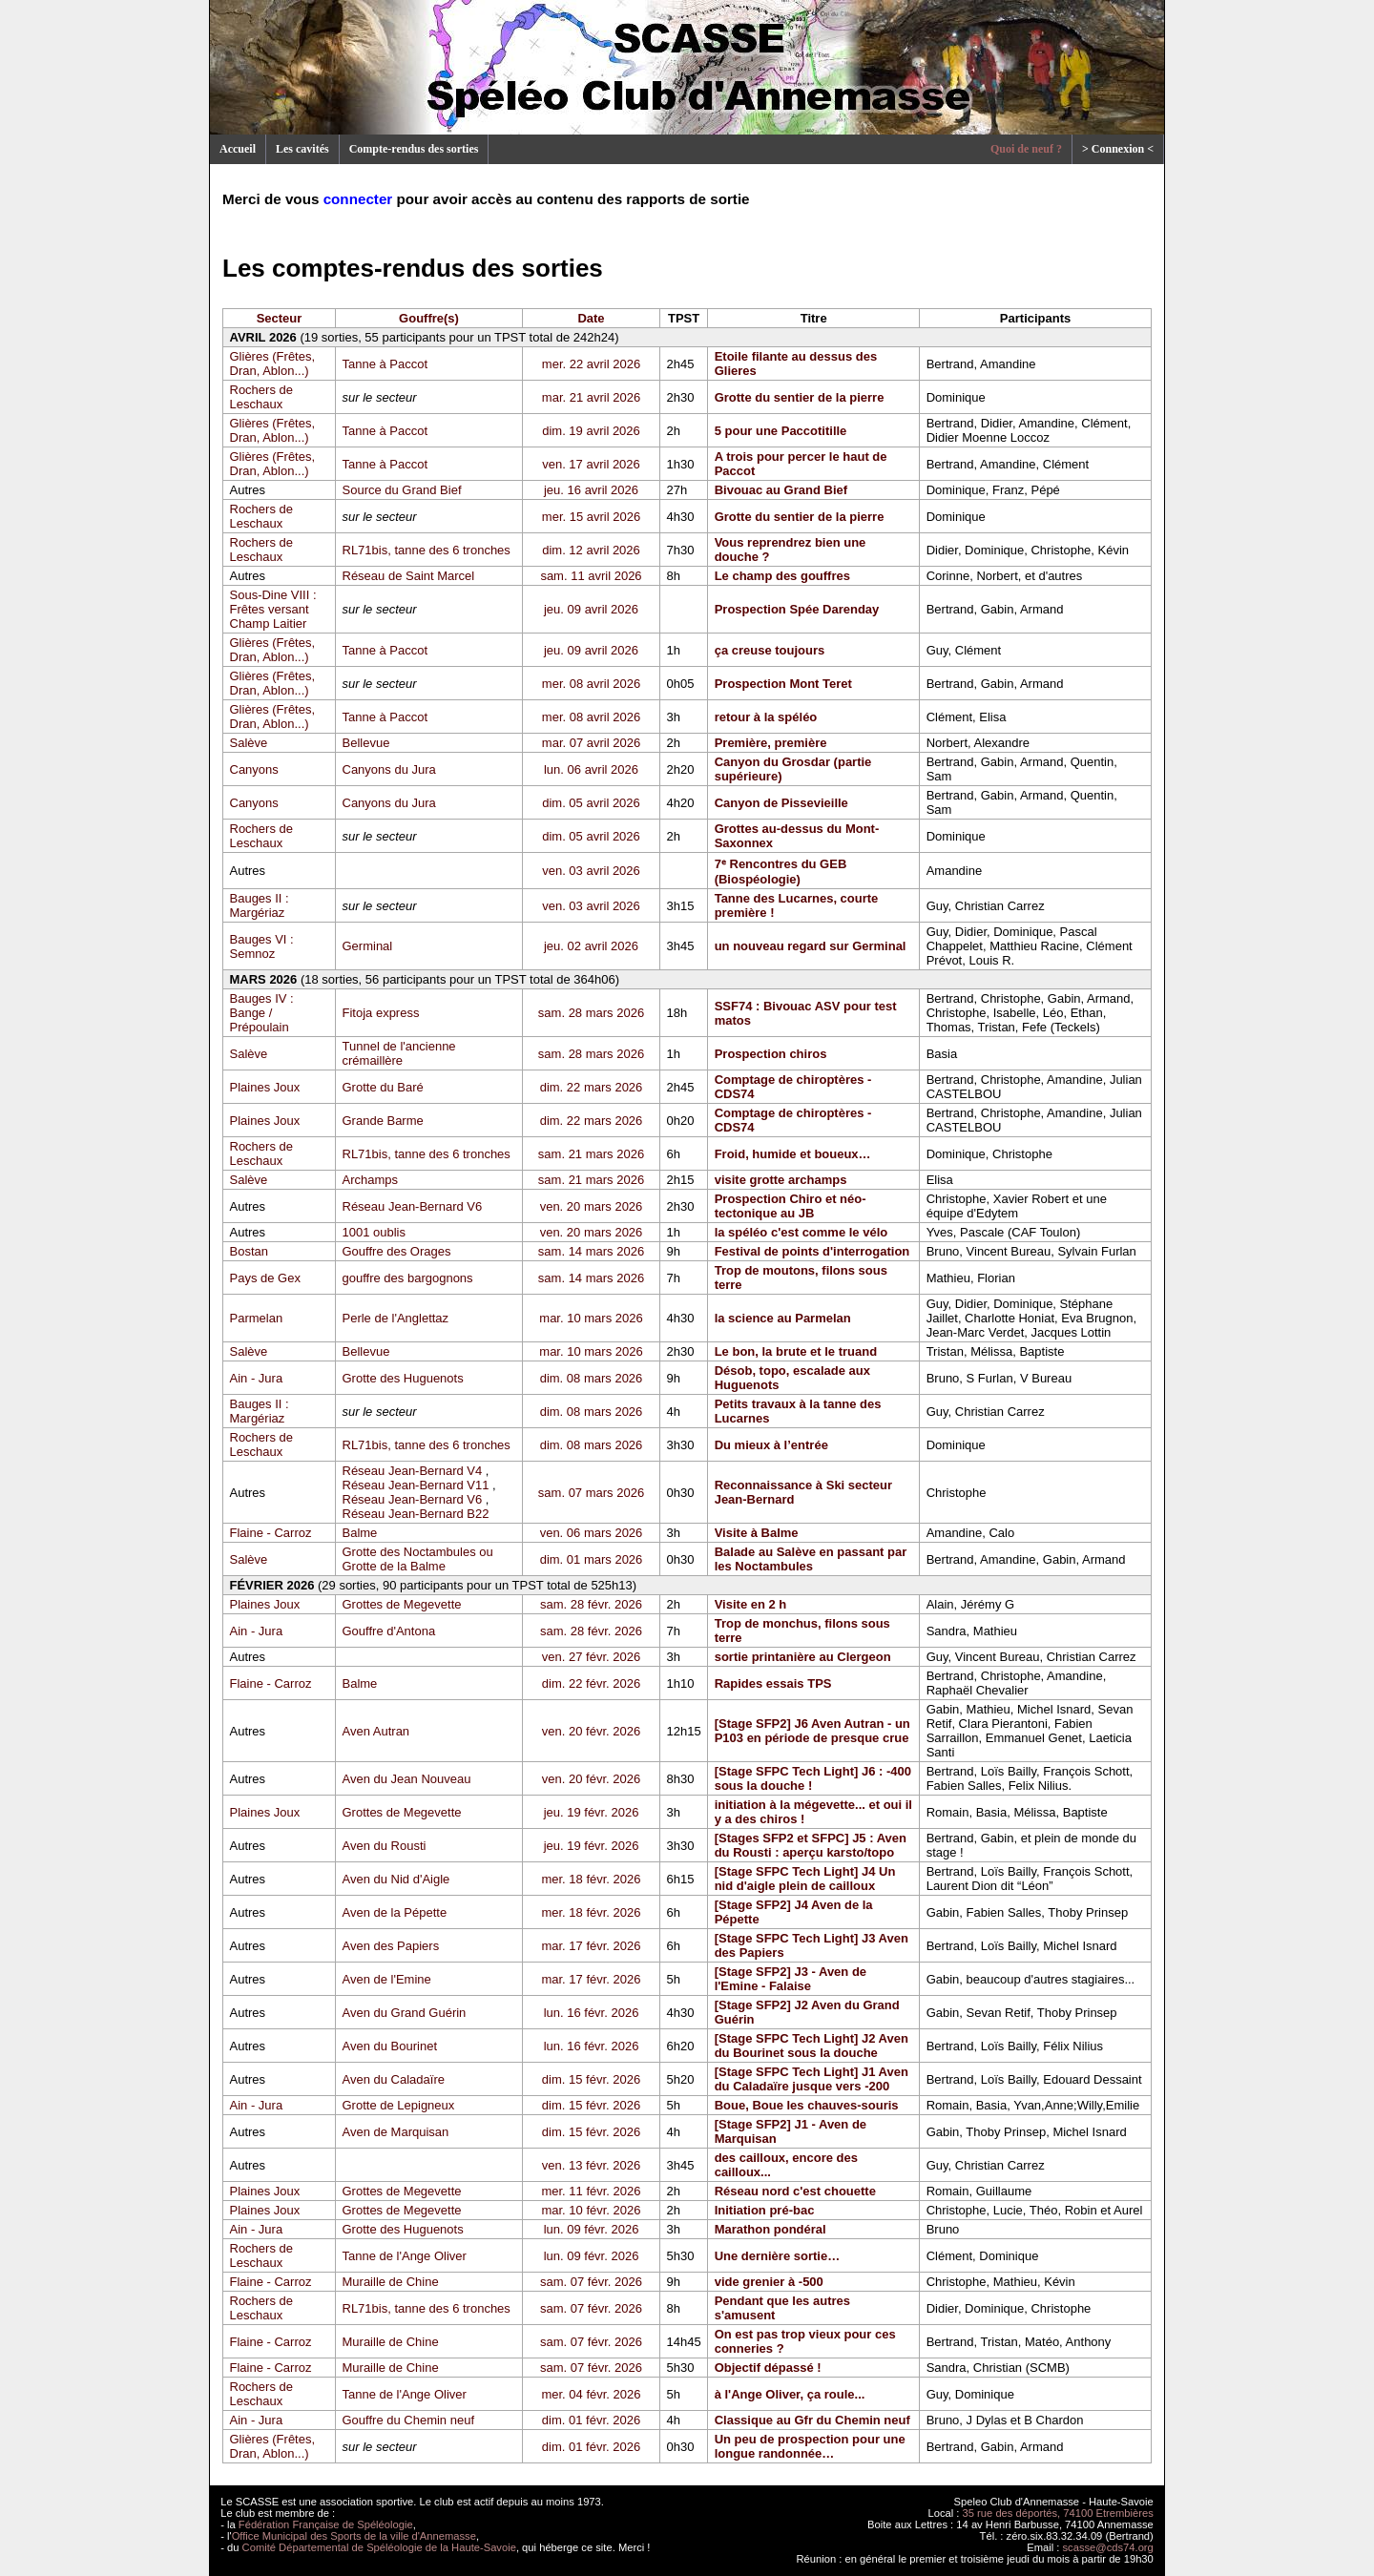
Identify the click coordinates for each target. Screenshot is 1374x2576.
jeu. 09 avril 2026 (591, 609)
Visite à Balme (757, 1533)
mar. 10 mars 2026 (590, 1318)
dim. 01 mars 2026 (591, 1559)
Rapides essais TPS (773, 1683)
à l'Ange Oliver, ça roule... (790, 2394)
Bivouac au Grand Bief (781, 490)
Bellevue (366, 743)
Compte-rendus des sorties (414, 149)
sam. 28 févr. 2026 (591, 1604)
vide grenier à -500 (769, 2282)
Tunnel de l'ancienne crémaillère (399, 1053)
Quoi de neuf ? (1026, 149)
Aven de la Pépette (395, 1912)
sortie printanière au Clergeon (803, 1657)
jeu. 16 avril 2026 (591, 490)
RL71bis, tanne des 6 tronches (426, 550)
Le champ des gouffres (782, 576)
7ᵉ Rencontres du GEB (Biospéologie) (781, 871)
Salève (249, 743)
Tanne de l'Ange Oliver (405, 2256)
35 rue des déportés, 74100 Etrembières (1058, 2513)
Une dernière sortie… (778, 2256)
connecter (358, 199)
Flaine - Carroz (271, 1533)
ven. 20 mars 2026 (591, 1206)
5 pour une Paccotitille (781, 431)
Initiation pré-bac (765, 2210)
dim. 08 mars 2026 (591, 1378)
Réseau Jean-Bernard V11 (416, 1485)
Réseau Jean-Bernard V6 (413, 1206)
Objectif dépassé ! (768, 2367)
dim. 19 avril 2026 (591, 431)
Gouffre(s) (429, 318)
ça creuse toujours (770, 650)
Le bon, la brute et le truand (796, 1351)
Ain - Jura (256, 1378)
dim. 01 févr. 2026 (591, 2420)
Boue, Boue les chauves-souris (807, 2105)
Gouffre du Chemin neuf (409, 2420)
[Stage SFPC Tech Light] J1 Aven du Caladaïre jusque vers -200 (811, 2079)
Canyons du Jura (389, 769)
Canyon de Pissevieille (781, 803)
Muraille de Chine (391, 2282)
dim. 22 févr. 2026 (591, 1683)
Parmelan (256, 1318)
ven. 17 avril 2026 (591, 464)
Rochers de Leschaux (261, 397)
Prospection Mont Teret (783, 683)
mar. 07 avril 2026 (591, 743)
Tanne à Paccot (385, 364)
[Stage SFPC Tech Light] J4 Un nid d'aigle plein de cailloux (805, 1878)
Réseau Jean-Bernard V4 (413, 1471)
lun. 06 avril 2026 (591, 769)
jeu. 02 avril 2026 (591, 946)
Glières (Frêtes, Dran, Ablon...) (273, 363)
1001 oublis (374, 1232)
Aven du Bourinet (390, 2046)
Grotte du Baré (383, 1087)
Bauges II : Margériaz (259, 905)
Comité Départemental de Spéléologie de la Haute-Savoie (379, 2547)
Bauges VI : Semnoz (262, 946)
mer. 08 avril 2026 (591, 683)
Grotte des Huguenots (403, 1378)
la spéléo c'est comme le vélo (801, 1232)
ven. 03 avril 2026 (591, 870)
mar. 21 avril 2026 (591, 397)
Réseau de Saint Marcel (409, 576)
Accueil (237, 149)
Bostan (249, 1251)
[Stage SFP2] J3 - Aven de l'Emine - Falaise (790, 1978)
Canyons (254, 769)
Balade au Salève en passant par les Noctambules (811, 1559)
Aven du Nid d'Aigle (396, 1879)
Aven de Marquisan (396, 2132)
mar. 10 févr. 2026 (590, 2210)
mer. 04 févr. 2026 (590, 2394)
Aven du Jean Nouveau (407, 1779)
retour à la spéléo (766, 717)
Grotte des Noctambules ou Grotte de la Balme (418, 1559)
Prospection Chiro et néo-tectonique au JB (790, 1206)
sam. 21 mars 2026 (591, 1154)
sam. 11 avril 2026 (590, 576)
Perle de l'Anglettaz (396, 1318)
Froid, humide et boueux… (793, 1154)
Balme (360, 1533)
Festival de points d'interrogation (812, 1251)
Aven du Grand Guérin (405, 2012)
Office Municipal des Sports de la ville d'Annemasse (354, 2536)
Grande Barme (383, 1120)
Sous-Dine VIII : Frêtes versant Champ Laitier (273, 609)
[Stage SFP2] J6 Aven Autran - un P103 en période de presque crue (812, 1730)
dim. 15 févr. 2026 (591, 2079)
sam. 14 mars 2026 (591, 1251)
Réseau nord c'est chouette (795, 2191)
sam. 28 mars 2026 (591, 1013)
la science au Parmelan (783, 1318)
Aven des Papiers (391, 1946)
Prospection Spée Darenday (797, 609)
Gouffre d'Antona (389, 1631)
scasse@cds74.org (1108, 2547)
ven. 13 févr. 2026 (591, 2165)
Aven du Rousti (385, 1846)
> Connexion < (1118, 149)
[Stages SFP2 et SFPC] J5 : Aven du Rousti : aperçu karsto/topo (810, 1845)
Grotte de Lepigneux (399, 2105)
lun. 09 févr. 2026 (591, 2229)
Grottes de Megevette (402, 1604)
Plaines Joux (265, 1087)
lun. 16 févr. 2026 (591, 2012)
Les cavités (302, 149)
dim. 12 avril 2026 (591, 550)
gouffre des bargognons (408, 1278)
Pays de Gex (265, 1278)
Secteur (279, 318)
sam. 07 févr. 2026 (591, 2282)
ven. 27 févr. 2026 (591, 1657)
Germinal (368, 946)
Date (590, 318)
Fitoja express (381, 1013)
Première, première (771, 743)
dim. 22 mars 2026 (591, 1087)
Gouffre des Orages (397, 1251)
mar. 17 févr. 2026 (590, 1946)
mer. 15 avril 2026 (591, 516)
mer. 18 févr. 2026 (590, 1879)
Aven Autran (376, 1731)
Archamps (371, 1180)
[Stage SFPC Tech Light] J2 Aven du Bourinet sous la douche (811, 2045)
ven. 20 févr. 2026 (591, 1731)
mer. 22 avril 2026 (591, 364)
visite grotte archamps (781, 1180)
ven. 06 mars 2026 (591, 1533)
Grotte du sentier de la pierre (800, 397)
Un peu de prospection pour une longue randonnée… (810, 2446)
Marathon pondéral (770, 2229)
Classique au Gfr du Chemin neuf (812, 2420)
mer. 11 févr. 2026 (590, 2191)
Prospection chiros (771, 1054)
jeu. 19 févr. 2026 (591, 1812)
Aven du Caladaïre (394, 2079)
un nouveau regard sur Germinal (810, 946)
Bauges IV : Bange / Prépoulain (262, 1012)
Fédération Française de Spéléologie (326, 2524)
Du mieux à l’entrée (771, 1445)
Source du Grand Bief (402, 490)
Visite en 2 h (751, 1604)
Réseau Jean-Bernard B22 (416, 1513)
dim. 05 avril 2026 (591, 803)
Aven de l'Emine (387, 1979)
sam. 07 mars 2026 (591, 1492)
